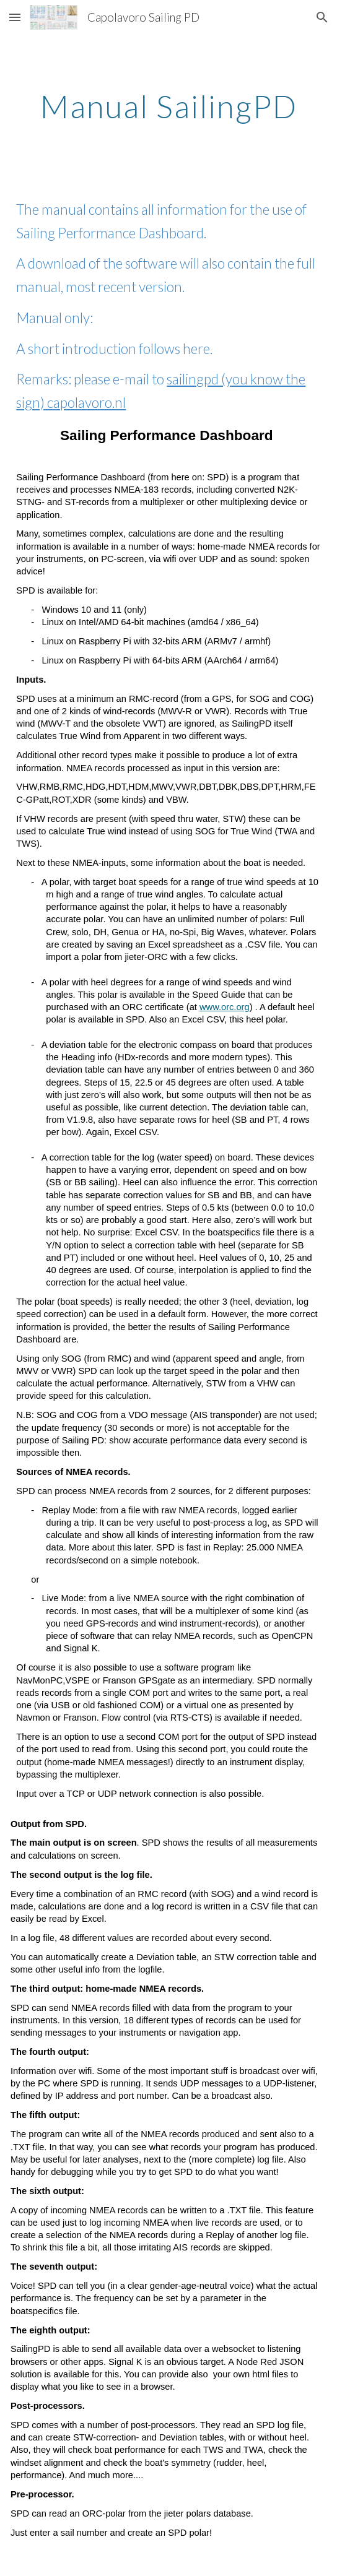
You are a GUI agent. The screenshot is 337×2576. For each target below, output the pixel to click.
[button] (15, 17)
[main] (168, 106)
